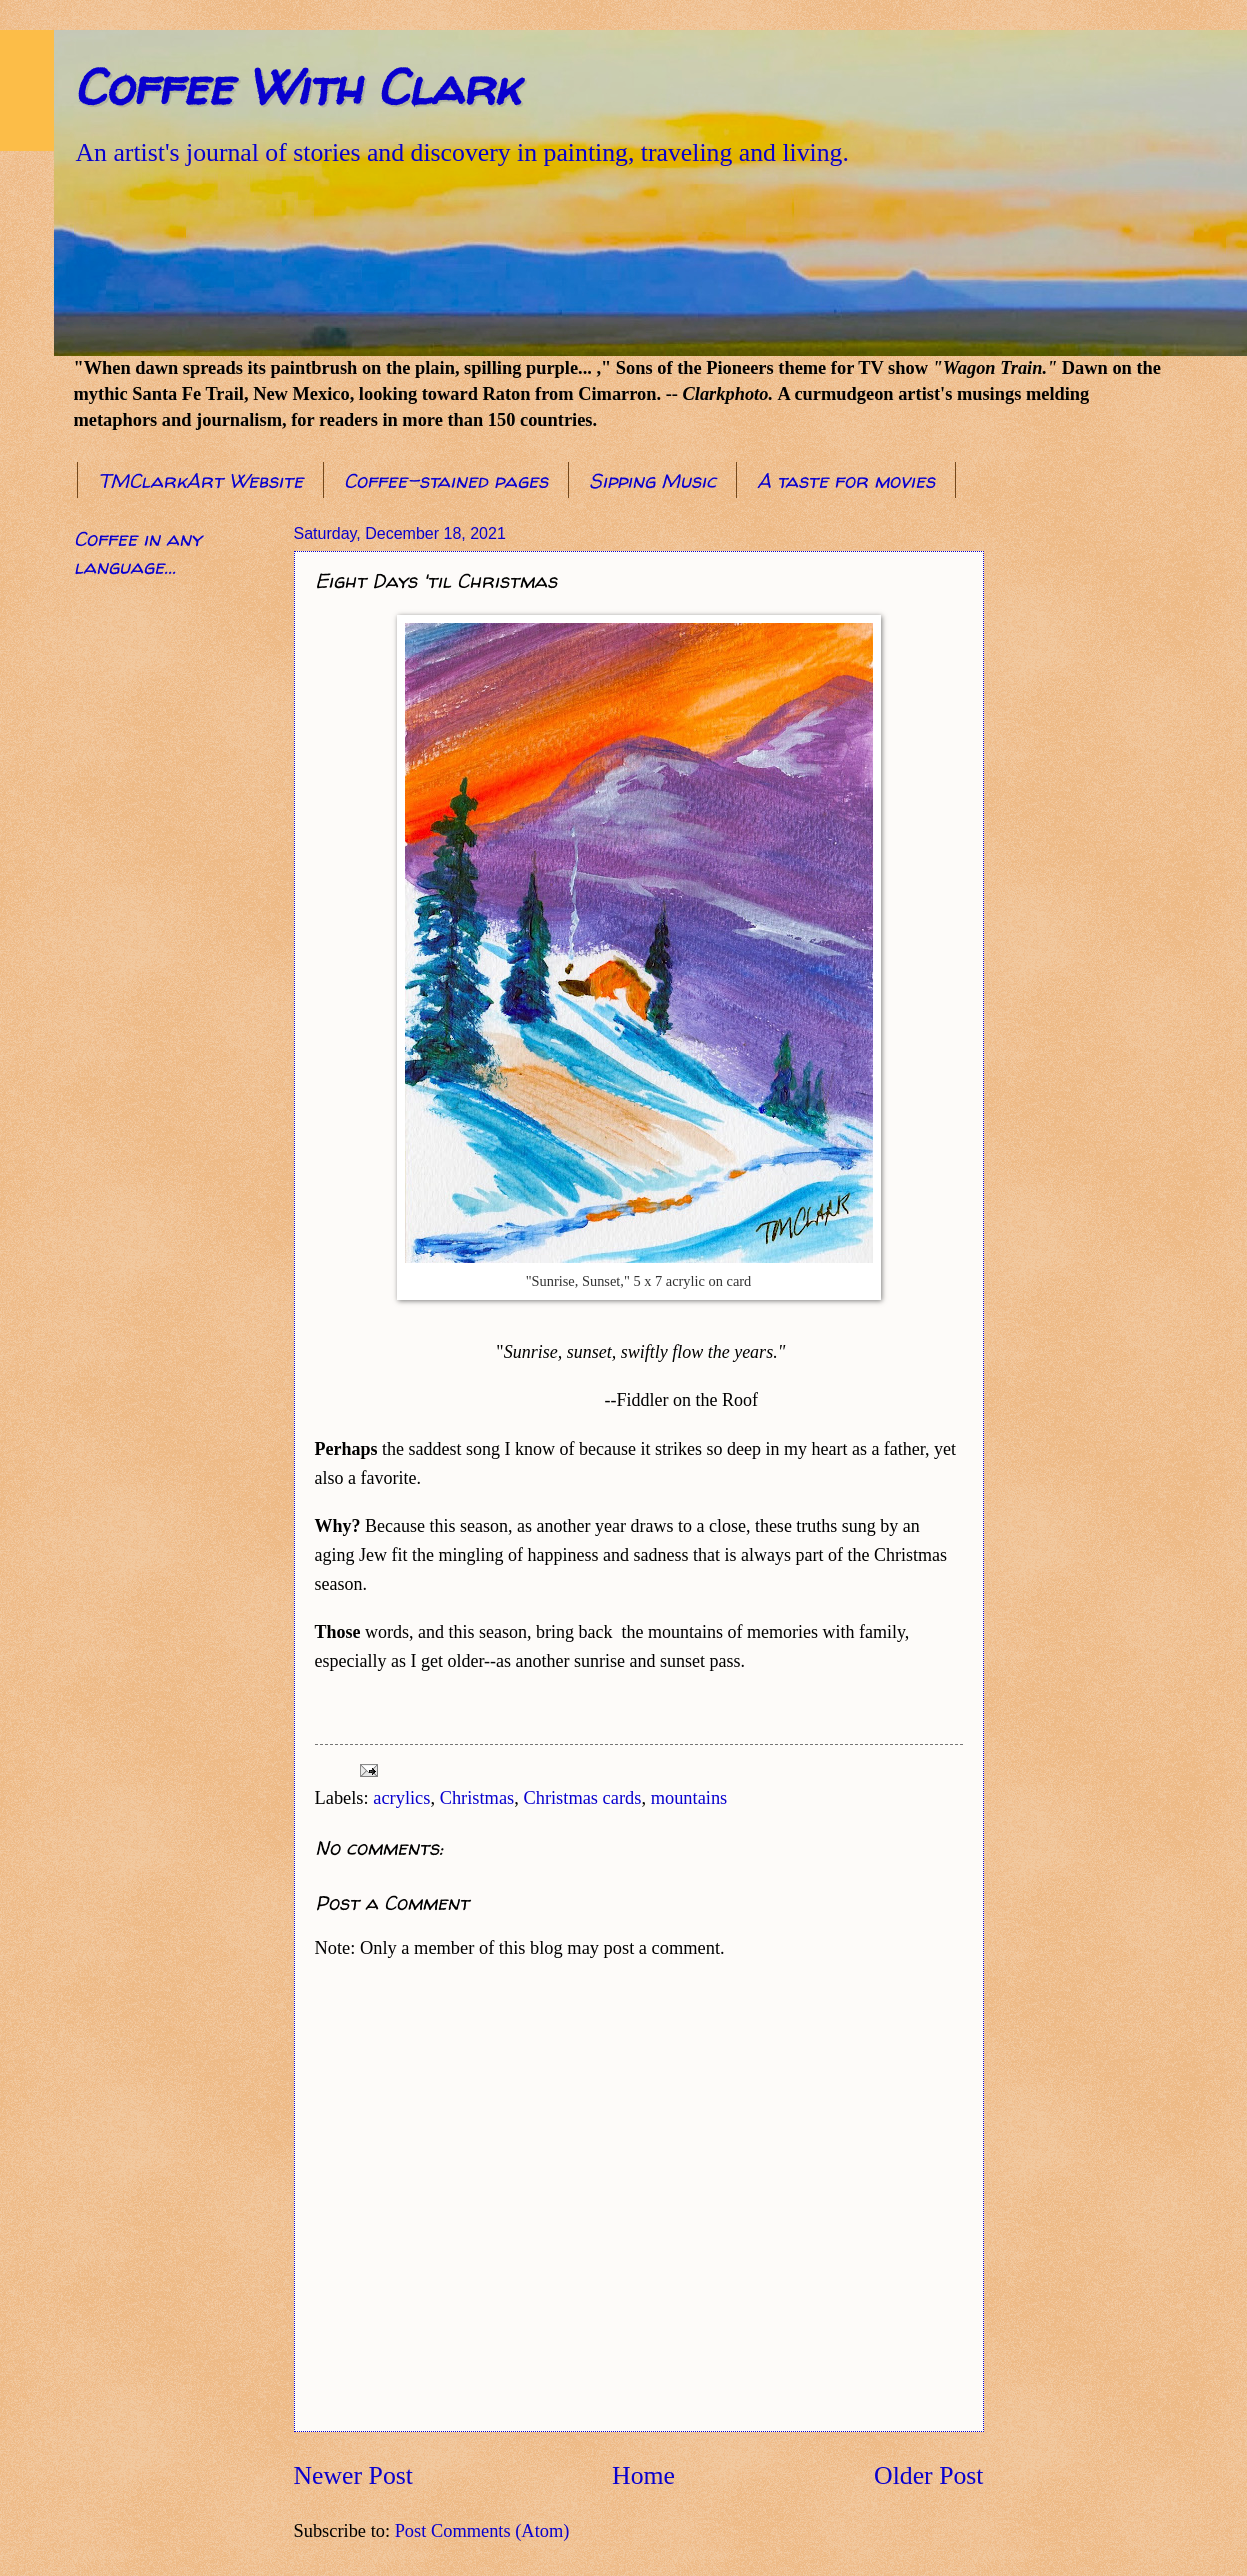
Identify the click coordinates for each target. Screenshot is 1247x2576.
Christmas (477, 1798)
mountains (689, 1798)
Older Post (928, 2475)
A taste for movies (846, 480)
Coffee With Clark (296, 86)
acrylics (401, 1798)
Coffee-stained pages (446, 480)
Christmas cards (582, 1798)
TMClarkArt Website (200, 480)
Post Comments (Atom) (482, 2531)
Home (643, 2475)
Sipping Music (652, 480)
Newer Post (353, 2475)
